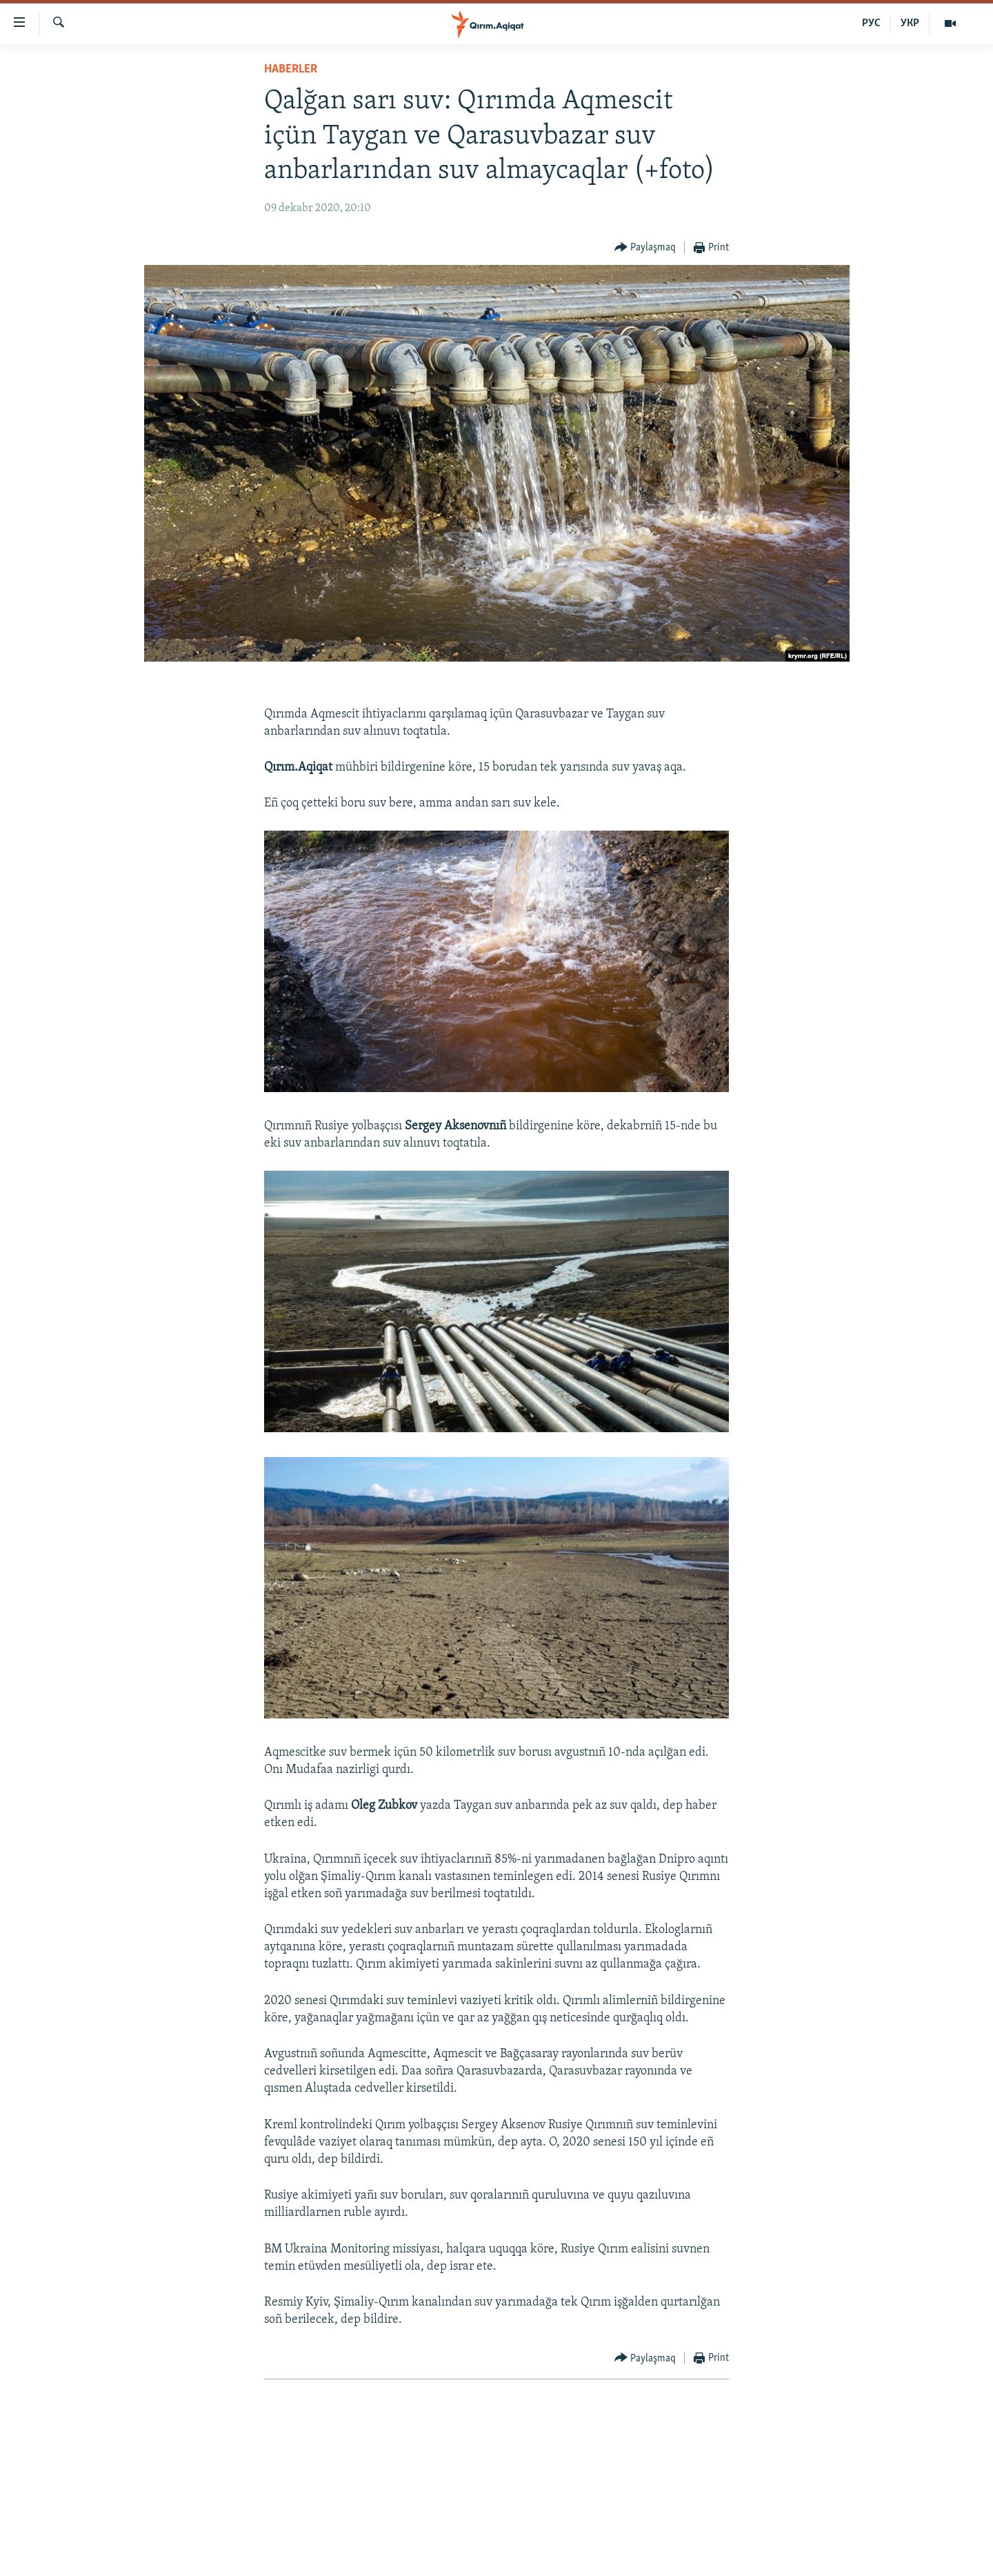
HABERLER (290, 69)
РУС (871, 23)
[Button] (645, 248)
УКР (910, 23)
